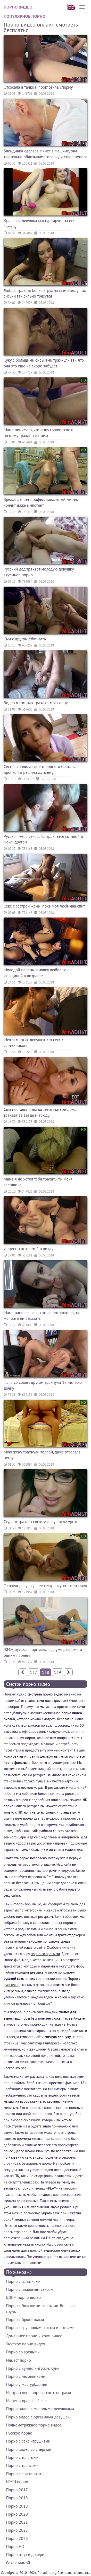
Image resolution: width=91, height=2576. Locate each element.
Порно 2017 (17, 2489)
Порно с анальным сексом (29, 2289)
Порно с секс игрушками (28, 2441)
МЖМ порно (17, 2481)
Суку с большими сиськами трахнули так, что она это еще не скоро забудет (44, 363)
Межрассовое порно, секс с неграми (38, 2392)
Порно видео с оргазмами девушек (38, 2417)
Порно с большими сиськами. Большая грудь (40, 2308)
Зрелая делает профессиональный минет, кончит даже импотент (41, 502)
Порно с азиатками (23, 2281)
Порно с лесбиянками (25, 2376)
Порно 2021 (17, 2522)
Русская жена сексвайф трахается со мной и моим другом (43, 839)
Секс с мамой (18, 2563)
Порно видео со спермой (28, 2449)
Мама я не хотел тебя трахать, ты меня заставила (38, 1182)
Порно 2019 (17, 2506)
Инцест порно (18, 2360)
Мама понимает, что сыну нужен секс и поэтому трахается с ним (38, 432)
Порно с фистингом (23, 2473)
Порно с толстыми (22, 2457)
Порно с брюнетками (25, 2319)
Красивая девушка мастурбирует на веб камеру (39, 223)
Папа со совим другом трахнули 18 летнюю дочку (43, 1385)
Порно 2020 (17, 2514)
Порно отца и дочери (25, 2554)
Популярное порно (24, 16)
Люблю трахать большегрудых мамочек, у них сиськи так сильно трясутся (45, 293)
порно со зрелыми (45, 1953)
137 (33, 1672)
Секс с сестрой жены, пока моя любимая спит (44, 906)
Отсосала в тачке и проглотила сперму (38, 87)
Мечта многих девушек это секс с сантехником (34, 1042)
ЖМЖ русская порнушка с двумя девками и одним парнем (43, 1652)
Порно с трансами (22, 2465)
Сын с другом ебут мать (25, 639)
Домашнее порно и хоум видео (34, 2336)
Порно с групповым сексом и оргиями (40, 2327)
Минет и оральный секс (27, 2400)
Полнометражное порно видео (33, 2425)
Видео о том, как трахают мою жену (36, 702)
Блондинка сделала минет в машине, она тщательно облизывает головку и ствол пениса (45, 153)
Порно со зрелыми (23, 2352)
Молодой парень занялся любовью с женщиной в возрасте (36, 972)
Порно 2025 (17, 2530)
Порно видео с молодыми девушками (40, 2408)
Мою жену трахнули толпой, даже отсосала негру (42, 1455)
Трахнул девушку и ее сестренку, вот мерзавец (45, 1585)
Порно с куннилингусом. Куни (32, 2368)
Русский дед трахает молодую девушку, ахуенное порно (39, 572)
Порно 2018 (17, 2498)
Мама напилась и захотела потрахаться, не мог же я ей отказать (42, 1315)
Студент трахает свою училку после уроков (42, 1521)
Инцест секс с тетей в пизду (28, 1248)
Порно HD (15, 2546)
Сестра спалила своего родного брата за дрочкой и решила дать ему (40, 769)
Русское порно (19, 2433)
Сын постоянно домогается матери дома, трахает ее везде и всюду (40, 1112)
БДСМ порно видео (23, 2297)
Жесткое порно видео (25, 2344)
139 (57, 1672)
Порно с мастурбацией (26, 2384)
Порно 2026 (17, 2538)
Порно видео (18, 7)
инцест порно (62, 1922)
